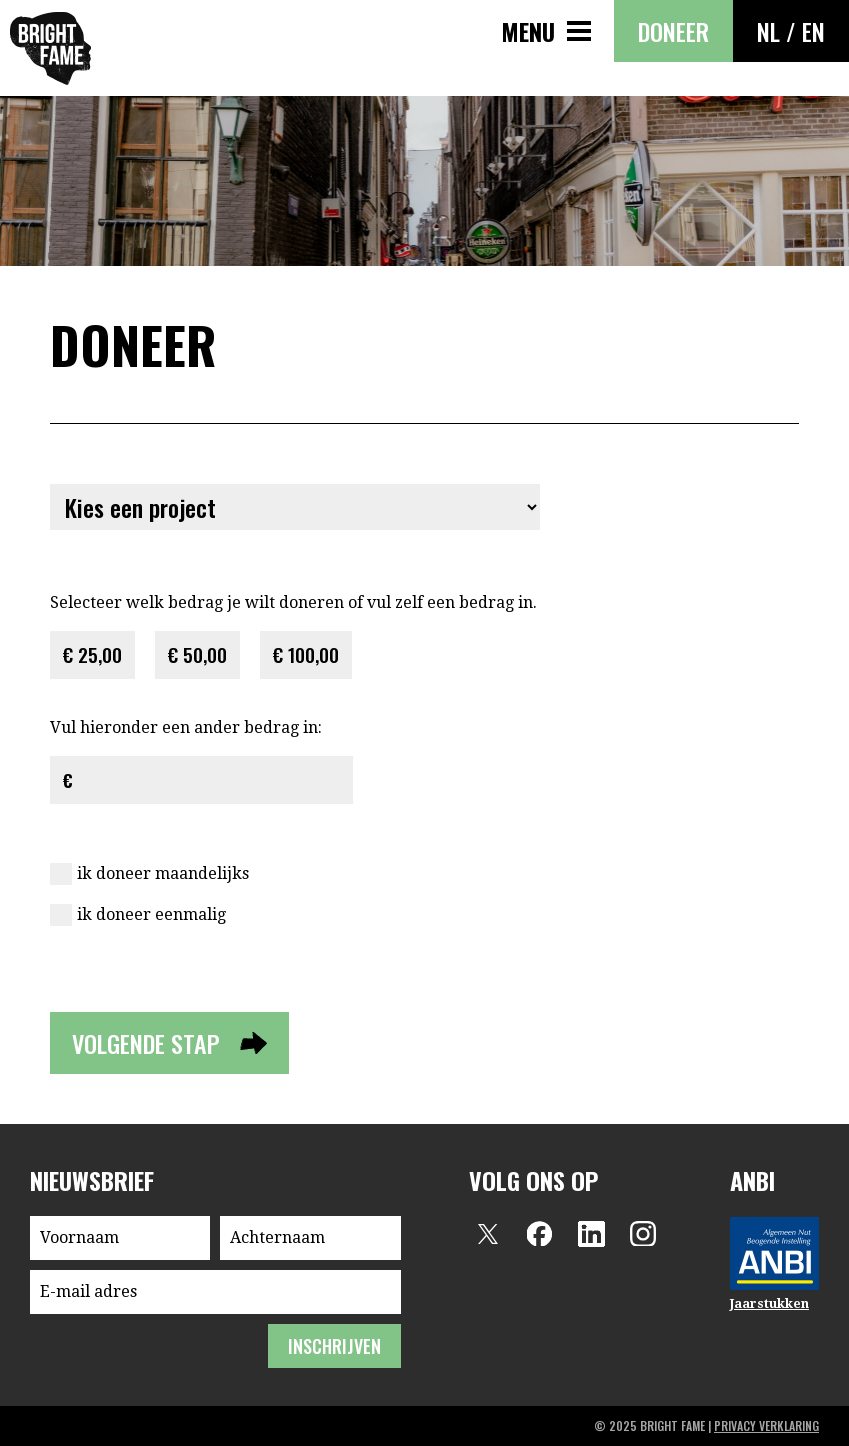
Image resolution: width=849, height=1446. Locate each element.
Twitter (487, 1234)
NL (768, 31)
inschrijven (334, 1346)
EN (813, 31)
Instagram (643, 1234)
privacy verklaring (766, 1425)
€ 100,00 (306, 654)
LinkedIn (591, 1234)
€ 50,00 (197, 654)
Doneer (673, 31)
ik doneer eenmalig (151, 914)
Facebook (539, 1234)
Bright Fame (50, 48)
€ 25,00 (92, 654)
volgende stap (146, 1043)
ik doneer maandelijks (163, 873)
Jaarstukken (769, 1303)
